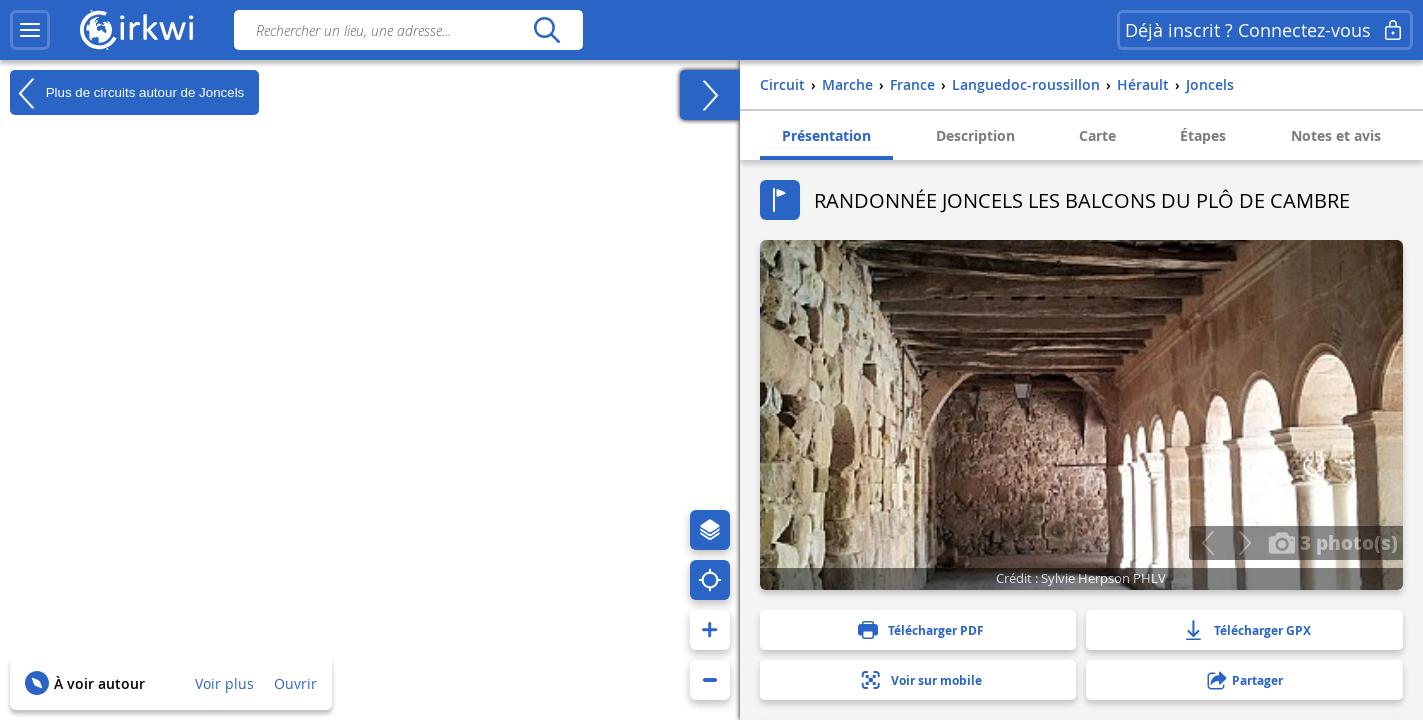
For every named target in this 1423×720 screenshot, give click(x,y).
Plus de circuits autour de (127, 93)
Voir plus (224, 683)
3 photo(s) (1333, 542)
